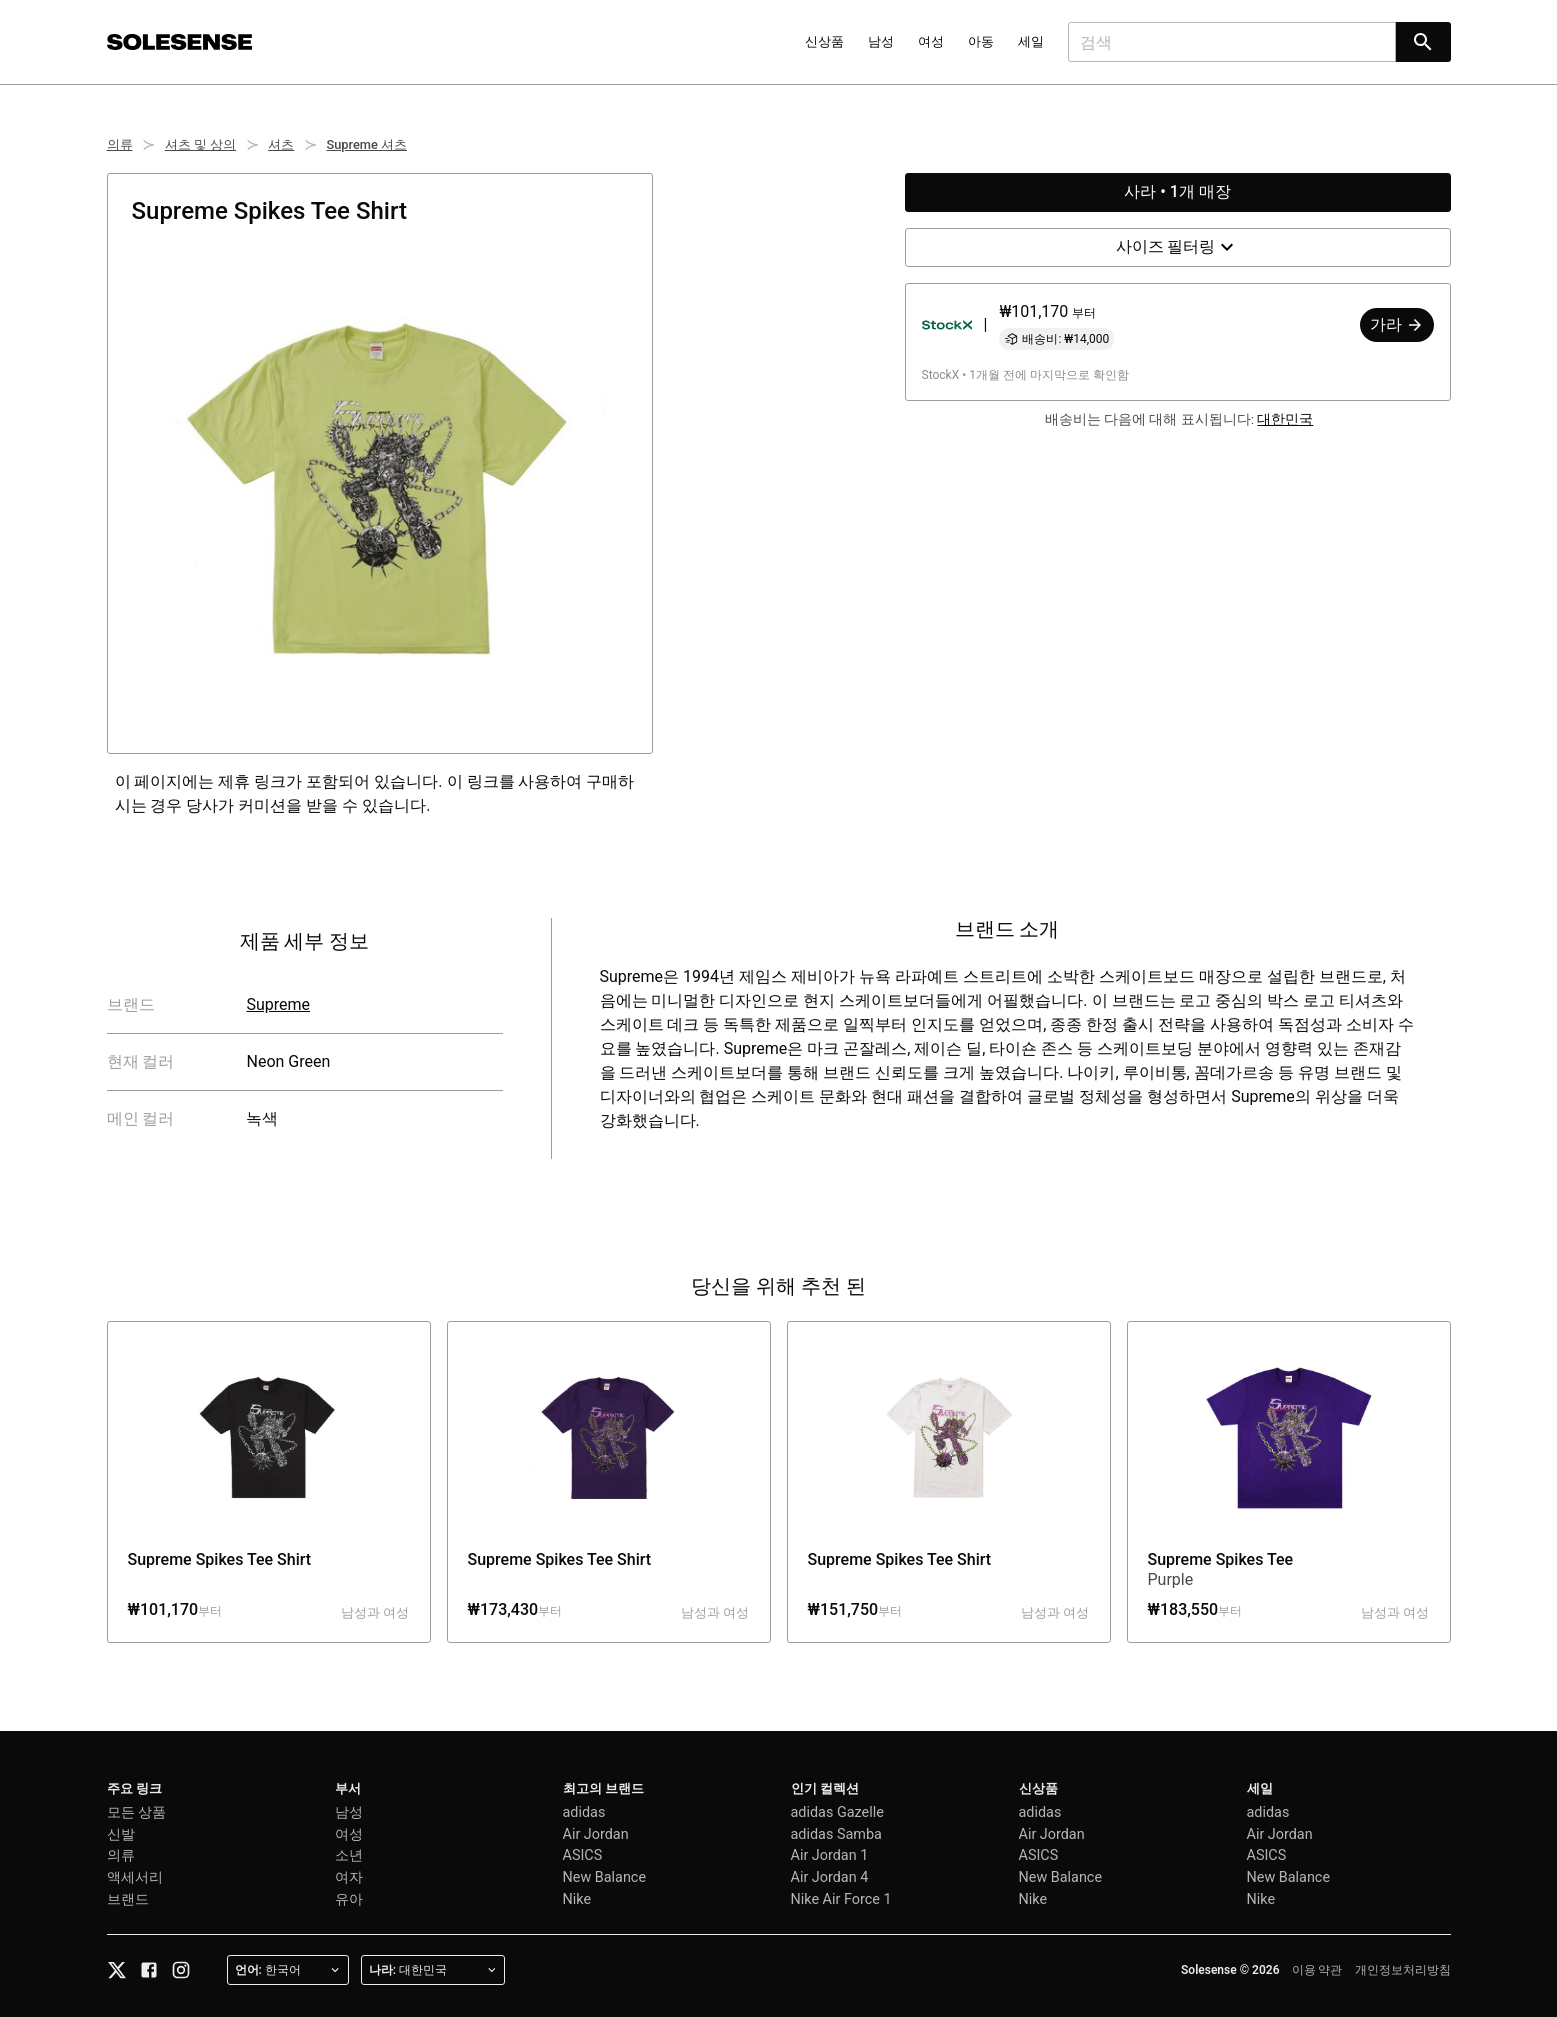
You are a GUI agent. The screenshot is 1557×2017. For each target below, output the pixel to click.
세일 (1031, 41)
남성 (881, 41)
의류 (120, 144)
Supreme (278, 1004)
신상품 (824, 41)
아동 (981, 41)
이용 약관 (1317, 1970)
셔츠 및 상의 (200, 144)
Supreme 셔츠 (366, 144)
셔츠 (281, 144)
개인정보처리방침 (1403, 1970)
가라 (1397, 324)
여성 (931, 41)
